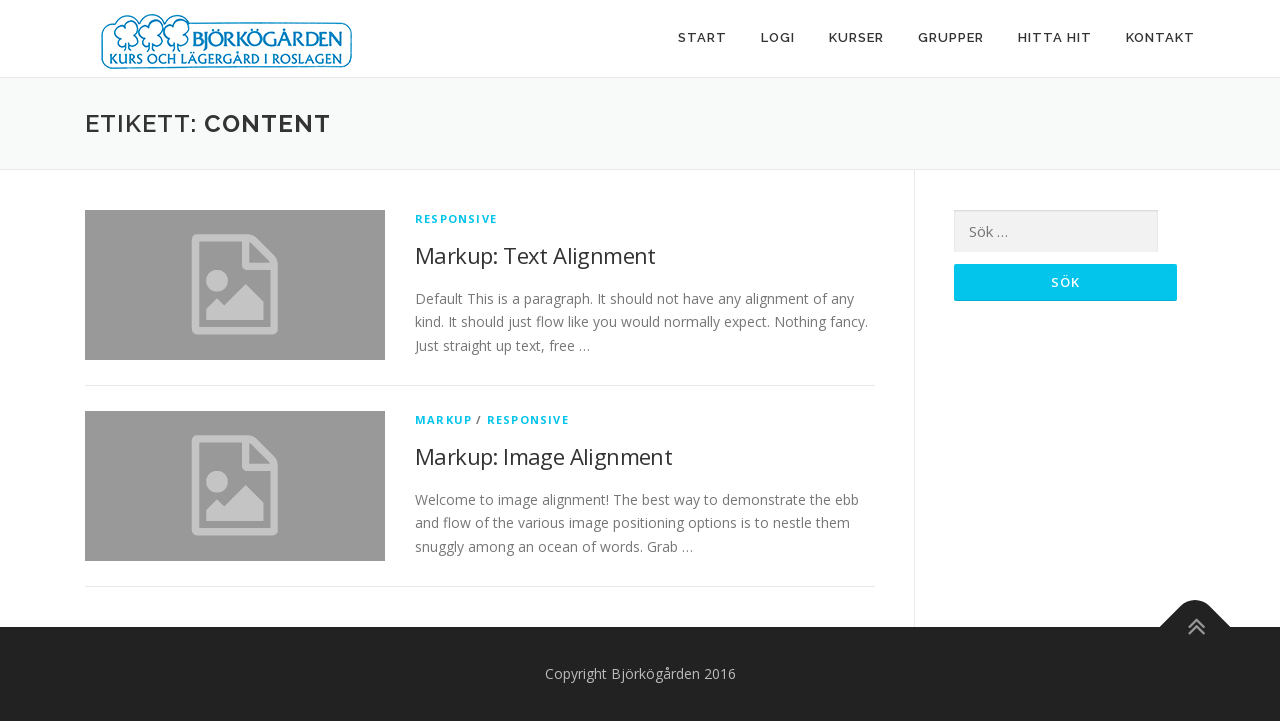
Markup (443, 419)
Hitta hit (1055, 37)
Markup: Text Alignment (535, 255)
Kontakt (1160, 37)
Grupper (951, 37)
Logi (778, 37)
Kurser (856, 37)
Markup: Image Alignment (543, 456)
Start (702, 37)
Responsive (456, 218)
